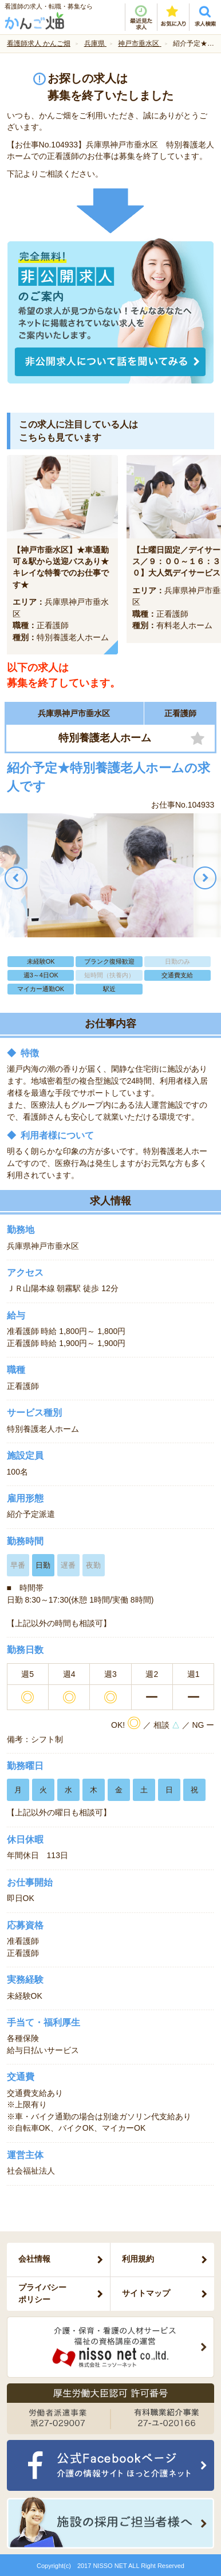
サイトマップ (146, 2293)
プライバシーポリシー (42, 2293)
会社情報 (34, 2258)
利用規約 (138, 2258)
